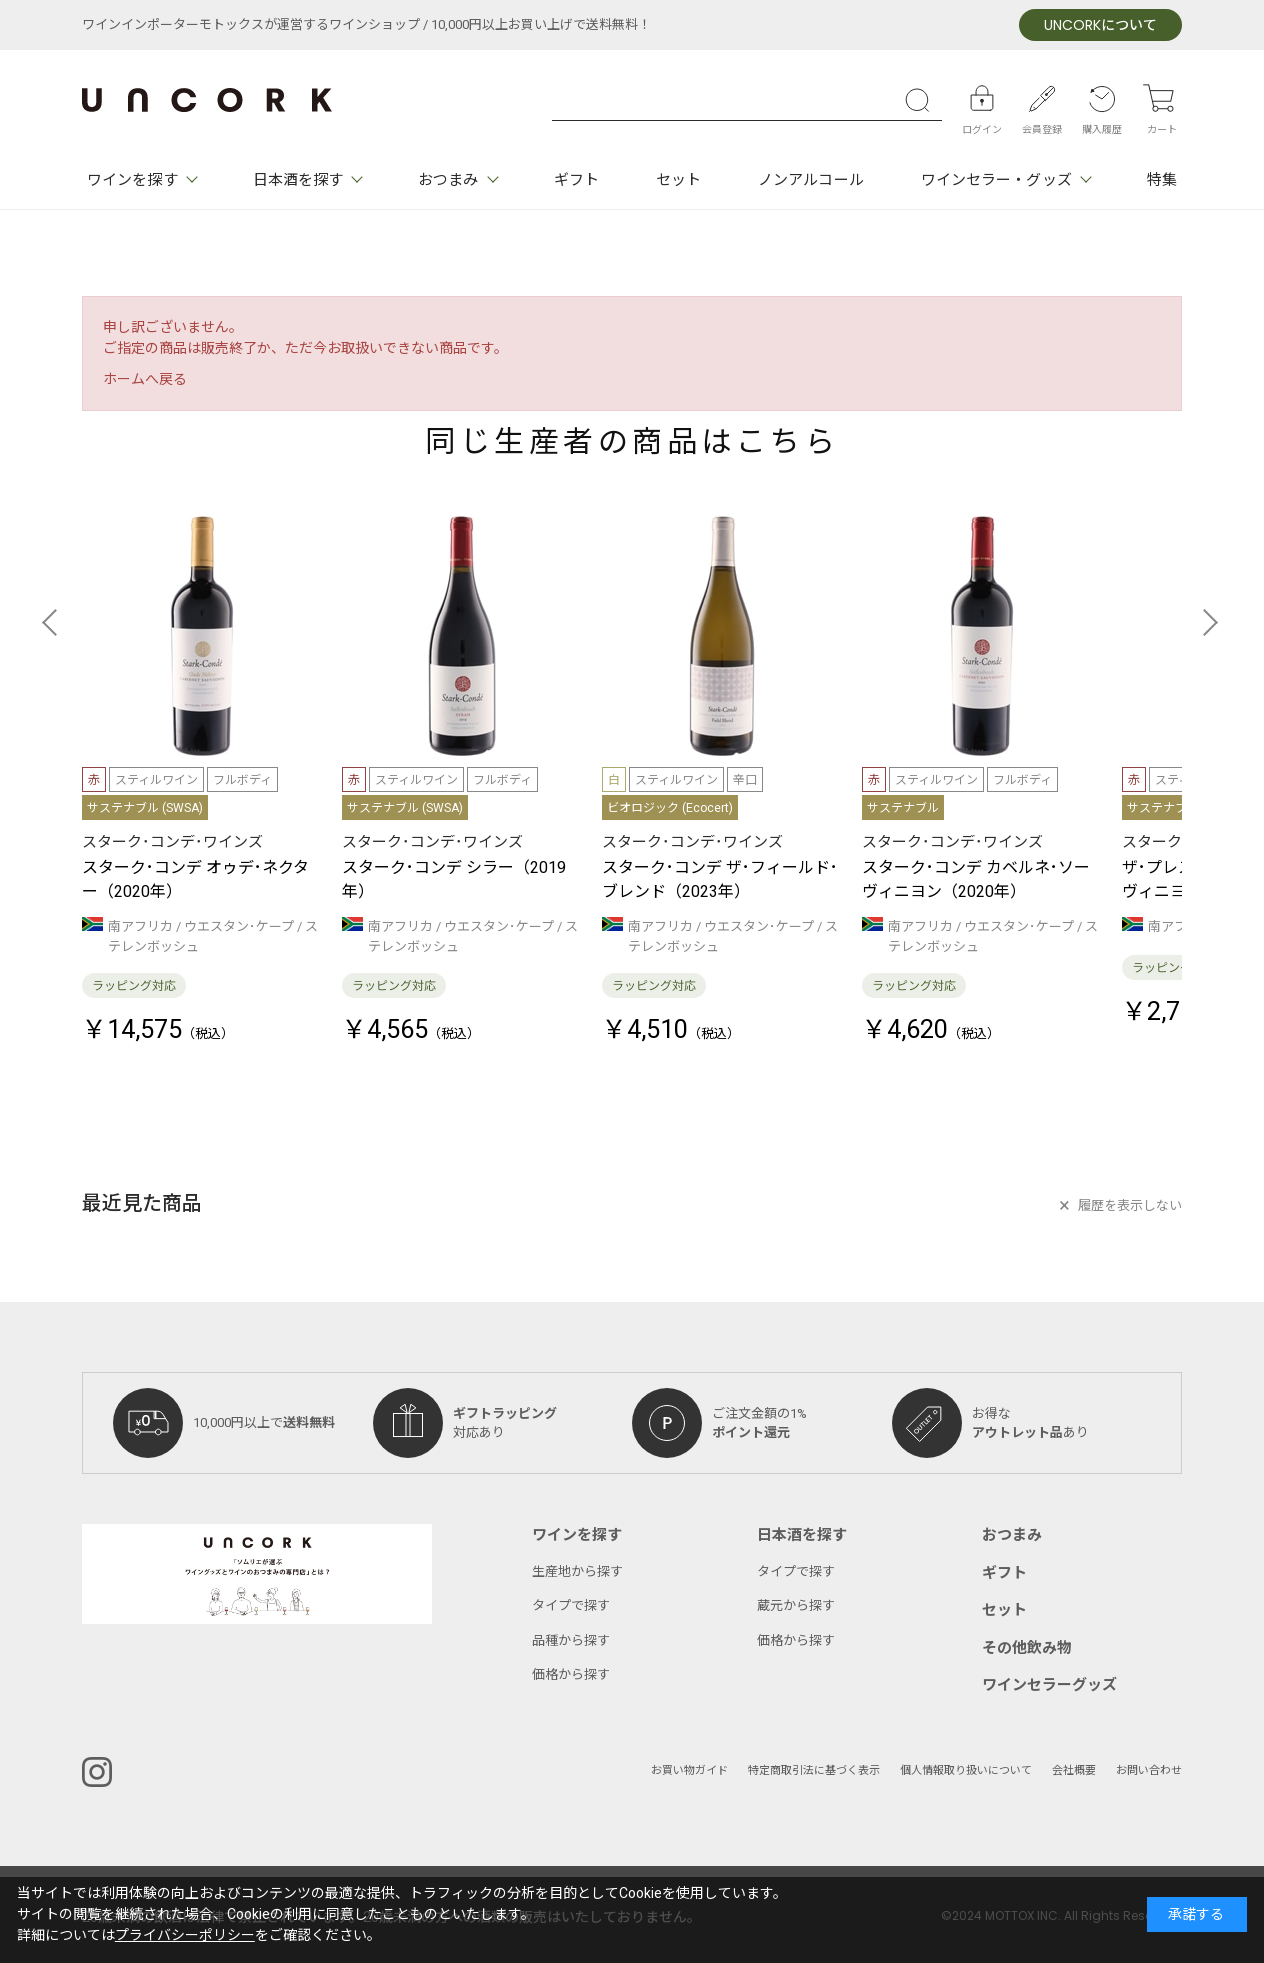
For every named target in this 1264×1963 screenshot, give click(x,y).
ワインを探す (132, 180)
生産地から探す (577, 1571)
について (1100, 25)
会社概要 (1074, 1770)
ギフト (576, 180)
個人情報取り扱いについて (966, 1770)
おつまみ (448, 180)
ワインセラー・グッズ (996, 180)
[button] (55, 622)
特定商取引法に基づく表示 (814, 1770)
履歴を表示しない (1130, 1205)
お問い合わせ (1149, 1770)
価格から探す (571, 1674)
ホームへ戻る (145, 379)
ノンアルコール (811, 180)
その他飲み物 (1027, 1648)
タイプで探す (571, 1605)
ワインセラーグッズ (1049, 1685)
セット (678, 180)
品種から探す (571, 1640)
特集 (1162, 180)
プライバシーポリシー (185, 1935)
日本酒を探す (298, 180)
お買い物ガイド (689, 1770)
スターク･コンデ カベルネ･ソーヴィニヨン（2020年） (976, 880)
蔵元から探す (796, 1605)
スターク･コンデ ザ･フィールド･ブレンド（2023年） (720, 880)
